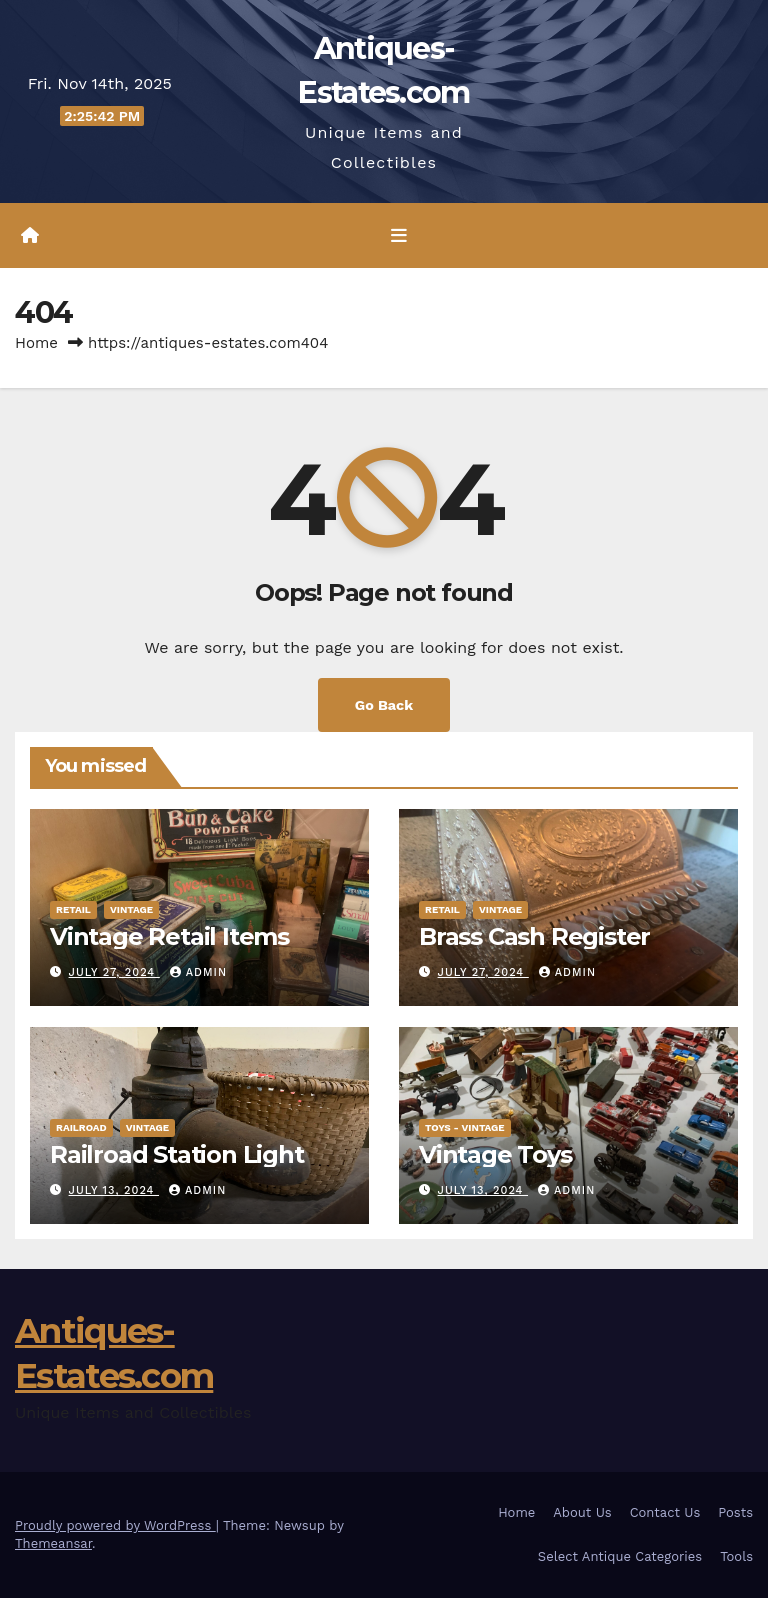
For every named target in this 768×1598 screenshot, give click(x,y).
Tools (736, 1556)
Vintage (131, 909)
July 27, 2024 (114, 972)
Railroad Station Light (177, 1154)
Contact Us (665, 1512)
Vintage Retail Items (169, 936)
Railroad (81, 1127)
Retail (73, 909)
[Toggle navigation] (399, 236)
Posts (735, 1512)
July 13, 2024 (114, 1190)
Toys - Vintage (465, 1127)
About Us (582, 1512)
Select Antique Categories (620, 1556)
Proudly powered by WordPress (115, 1525)
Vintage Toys (495, 1154)
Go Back (384, 705)
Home (36, 343)
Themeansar (53, 1543)
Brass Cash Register (534, 936)
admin (198, 972)
